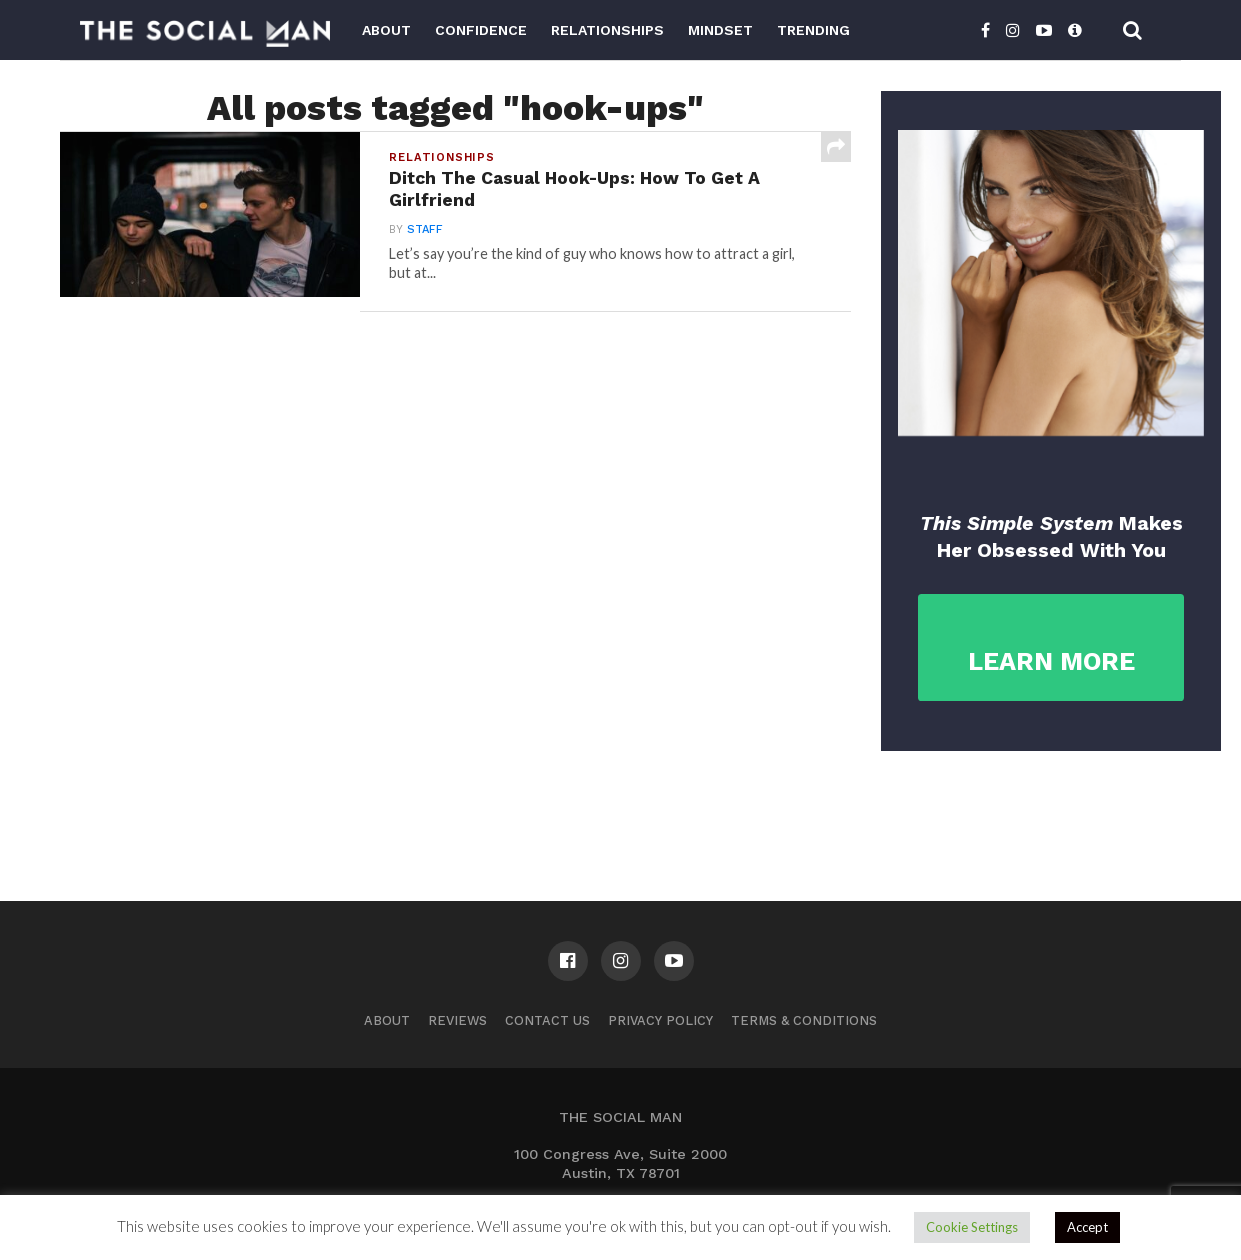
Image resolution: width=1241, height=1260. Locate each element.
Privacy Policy (660, 1020)
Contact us (547, 1020)
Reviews (457, 1020)
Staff (425, 229)
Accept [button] (1087, 1227)
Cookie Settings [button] (972, 1227)
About (386, 30)
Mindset (720, 30)
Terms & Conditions (804, 1020)
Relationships (607, 30)
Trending (813, 30)
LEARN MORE (1051, 661)
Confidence (481, 30)
